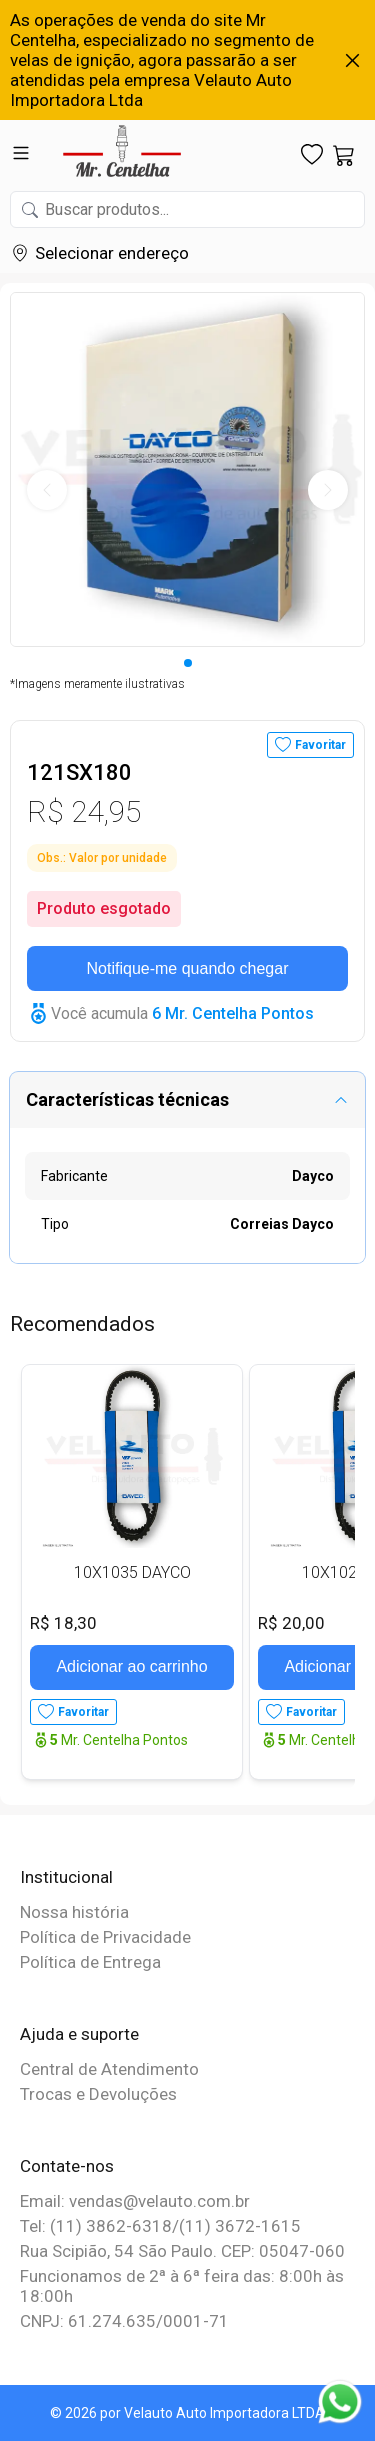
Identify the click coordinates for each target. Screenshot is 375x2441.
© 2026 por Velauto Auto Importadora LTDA (187, 2413)
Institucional (66, 1877)
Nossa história (74, 1912)
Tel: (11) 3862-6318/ (99, 2226)
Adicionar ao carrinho (131, 1666)
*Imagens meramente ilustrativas (97, 684)
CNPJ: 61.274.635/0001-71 (124, 2321)
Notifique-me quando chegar (188, 968)
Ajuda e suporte (79, 2034)
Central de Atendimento (109, 2069)
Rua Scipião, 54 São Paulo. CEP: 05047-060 (182, 2251)
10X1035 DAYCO (132, 1572)
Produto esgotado (104, 908)
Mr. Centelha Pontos (119, 1740)
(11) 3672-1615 (240, 2226)
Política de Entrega (90, 1962)
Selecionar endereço (112, 253)
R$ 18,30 (63, 1623)
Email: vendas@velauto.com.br (135, 2201)
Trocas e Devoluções (98, 2094)
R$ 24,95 (84, 811)
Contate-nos (67, 2166)
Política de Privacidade (105, 1937)
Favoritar (320, 745)
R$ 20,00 (291, 1623)
